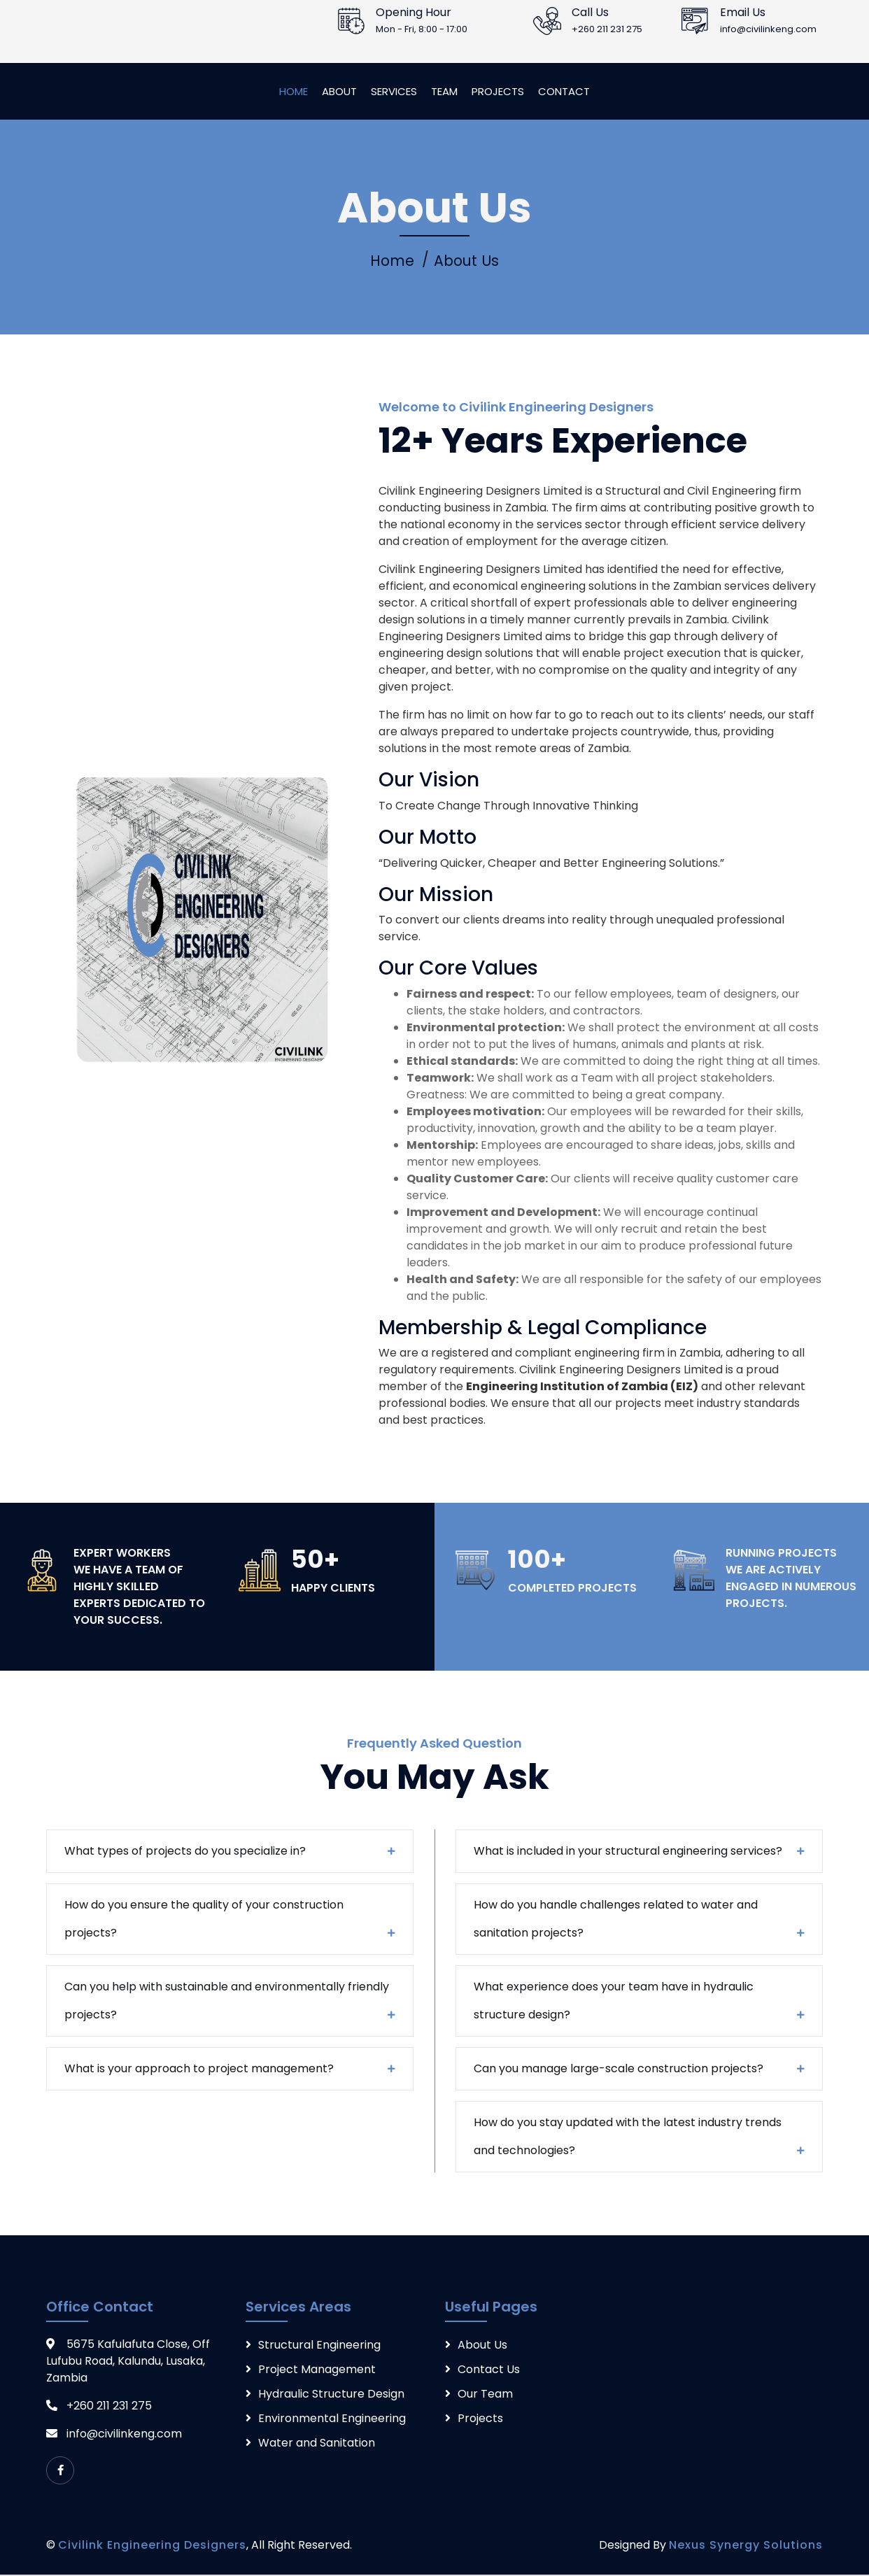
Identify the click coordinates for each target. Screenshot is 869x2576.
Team (444, 91)
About (339, 91)
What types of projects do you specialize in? (185, 1852)
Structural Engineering (319, 2346)
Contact (564, 91)
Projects (498, 91)
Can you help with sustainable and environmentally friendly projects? (226, 2002)
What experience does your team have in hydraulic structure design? (614, 2002)
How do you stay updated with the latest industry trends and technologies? (628, 2138)
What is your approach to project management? (199, 2070)
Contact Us (489, 2371)
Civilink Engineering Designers (152, 2546)
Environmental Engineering (332, 2420)
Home (293, 91)
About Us (468, 262)
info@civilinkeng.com (124, 2435)
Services (394, 91)
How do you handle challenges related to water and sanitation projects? (616, 1920)
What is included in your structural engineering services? (628, 1852)
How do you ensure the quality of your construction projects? (204, 1920)
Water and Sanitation (316, 2444)
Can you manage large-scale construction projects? (618, 2070)
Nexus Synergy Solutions (746, 2546)
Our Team (485, 2395)
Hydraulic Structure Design (331, 2395)
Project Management (317, 2371)
